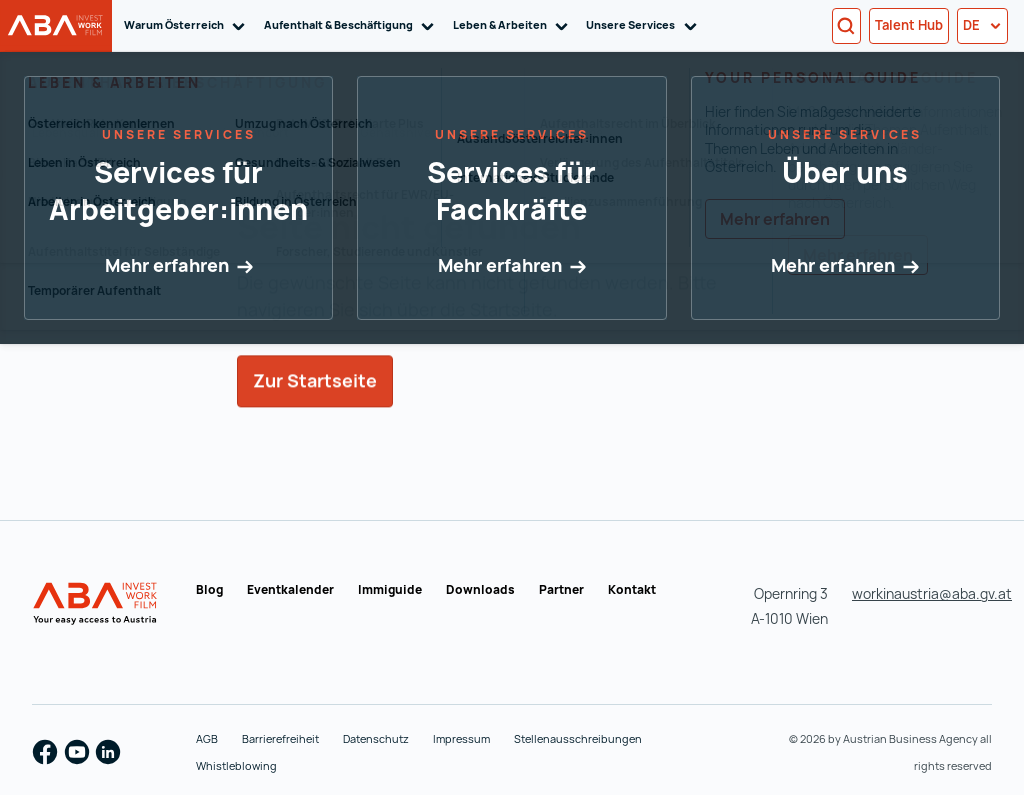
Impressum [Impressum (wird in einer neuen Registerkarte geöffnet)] (461, 738)
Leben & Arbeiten (514, 25)
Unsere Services (644, 25)
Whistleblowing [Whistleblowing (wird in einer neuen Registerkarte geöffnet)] (236, 765)
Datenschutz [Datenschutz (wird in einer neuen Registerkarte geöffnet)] (376, 738)
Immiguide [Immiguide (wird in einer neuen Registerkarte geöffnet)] (390, 589)
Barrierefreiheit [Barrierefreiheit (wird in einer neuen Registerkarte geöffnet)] (280, 738)
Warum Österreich (188, 25)
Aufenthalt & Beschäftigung (352, 25)
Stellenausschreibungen (578, 738)
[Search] (846, 26)
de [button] (982, 25)
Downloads (480, 589)
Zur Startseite (315, 410)
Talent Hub (909, 25)
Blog (209, 589)
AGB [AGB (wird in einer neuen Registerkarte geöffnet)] (207, 738)
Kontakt (632, 589)
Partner (561, 589)
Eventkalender (290, 589)
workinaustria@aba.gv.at (932, 593)
